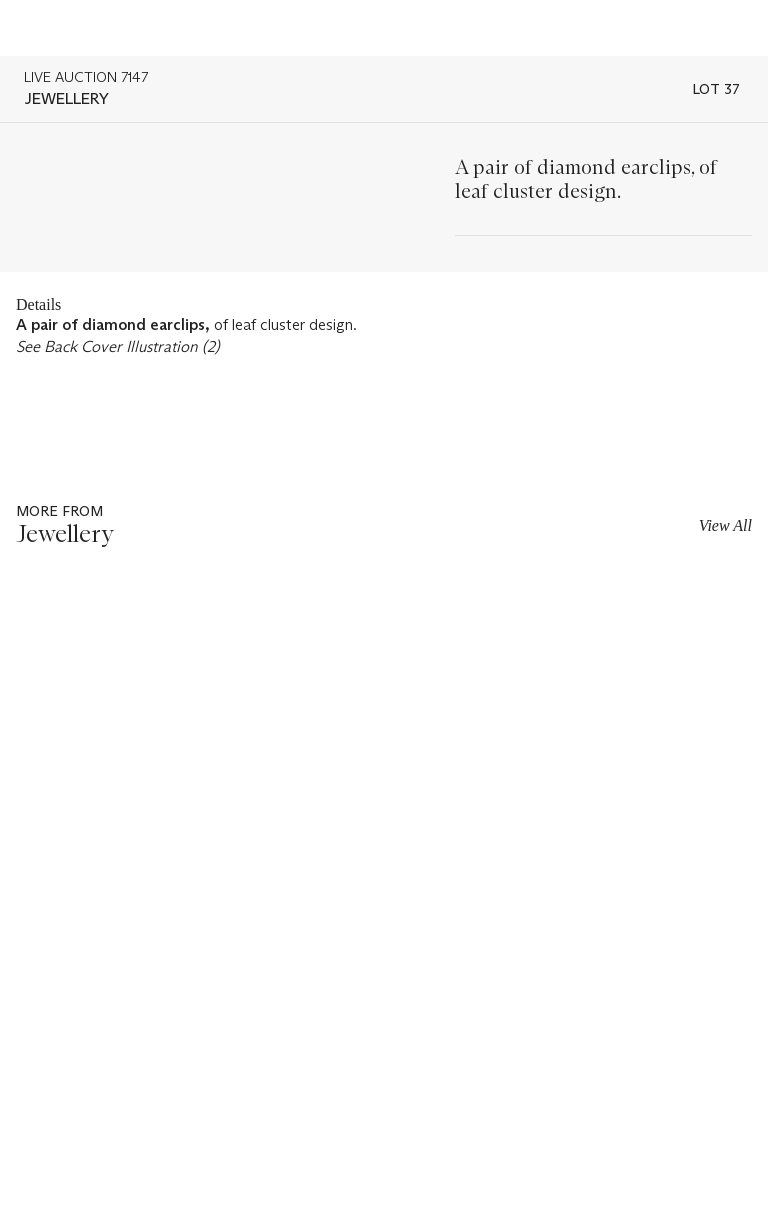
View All (725, 525)
